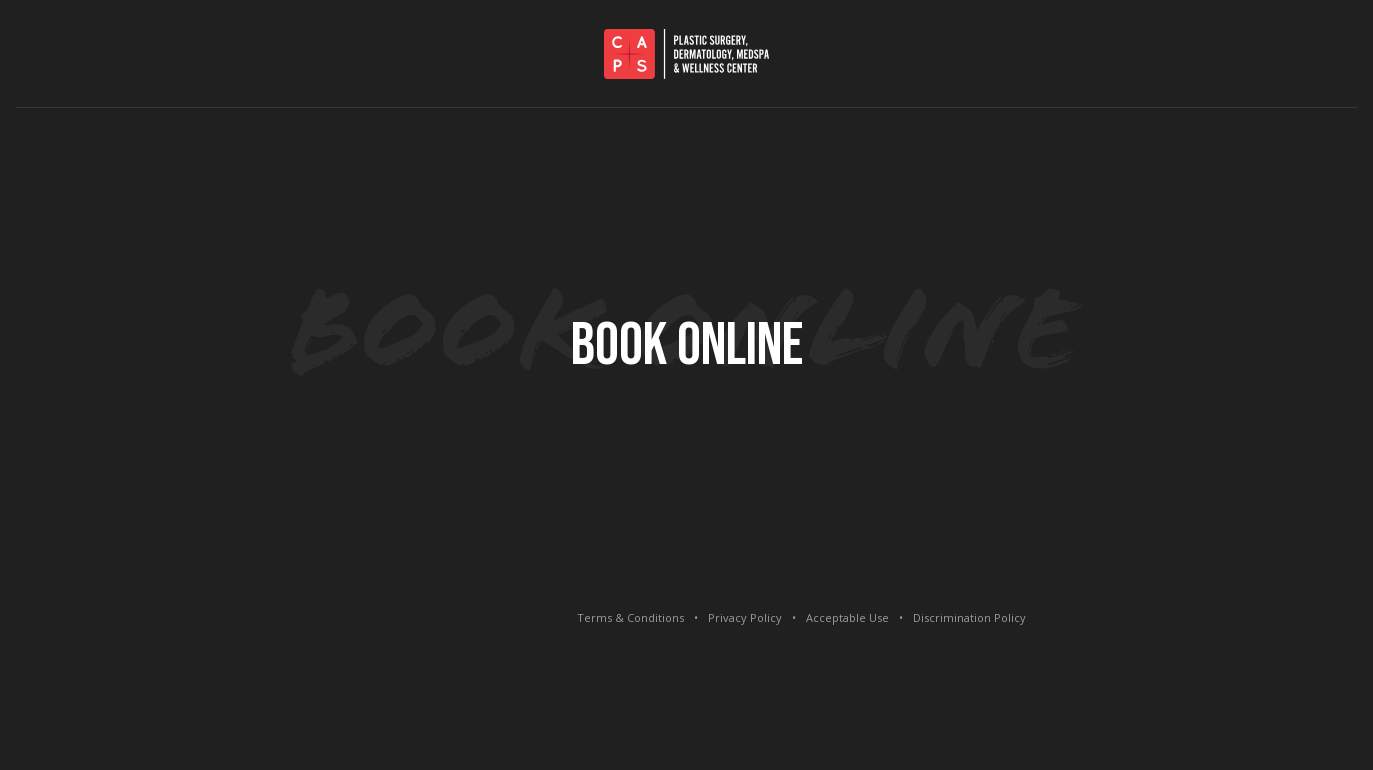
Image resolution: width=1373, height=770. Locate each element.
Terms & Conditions (630, 617)
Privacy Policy (745, 617)
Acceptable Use (847, 617)
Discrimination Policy (969, 617)
